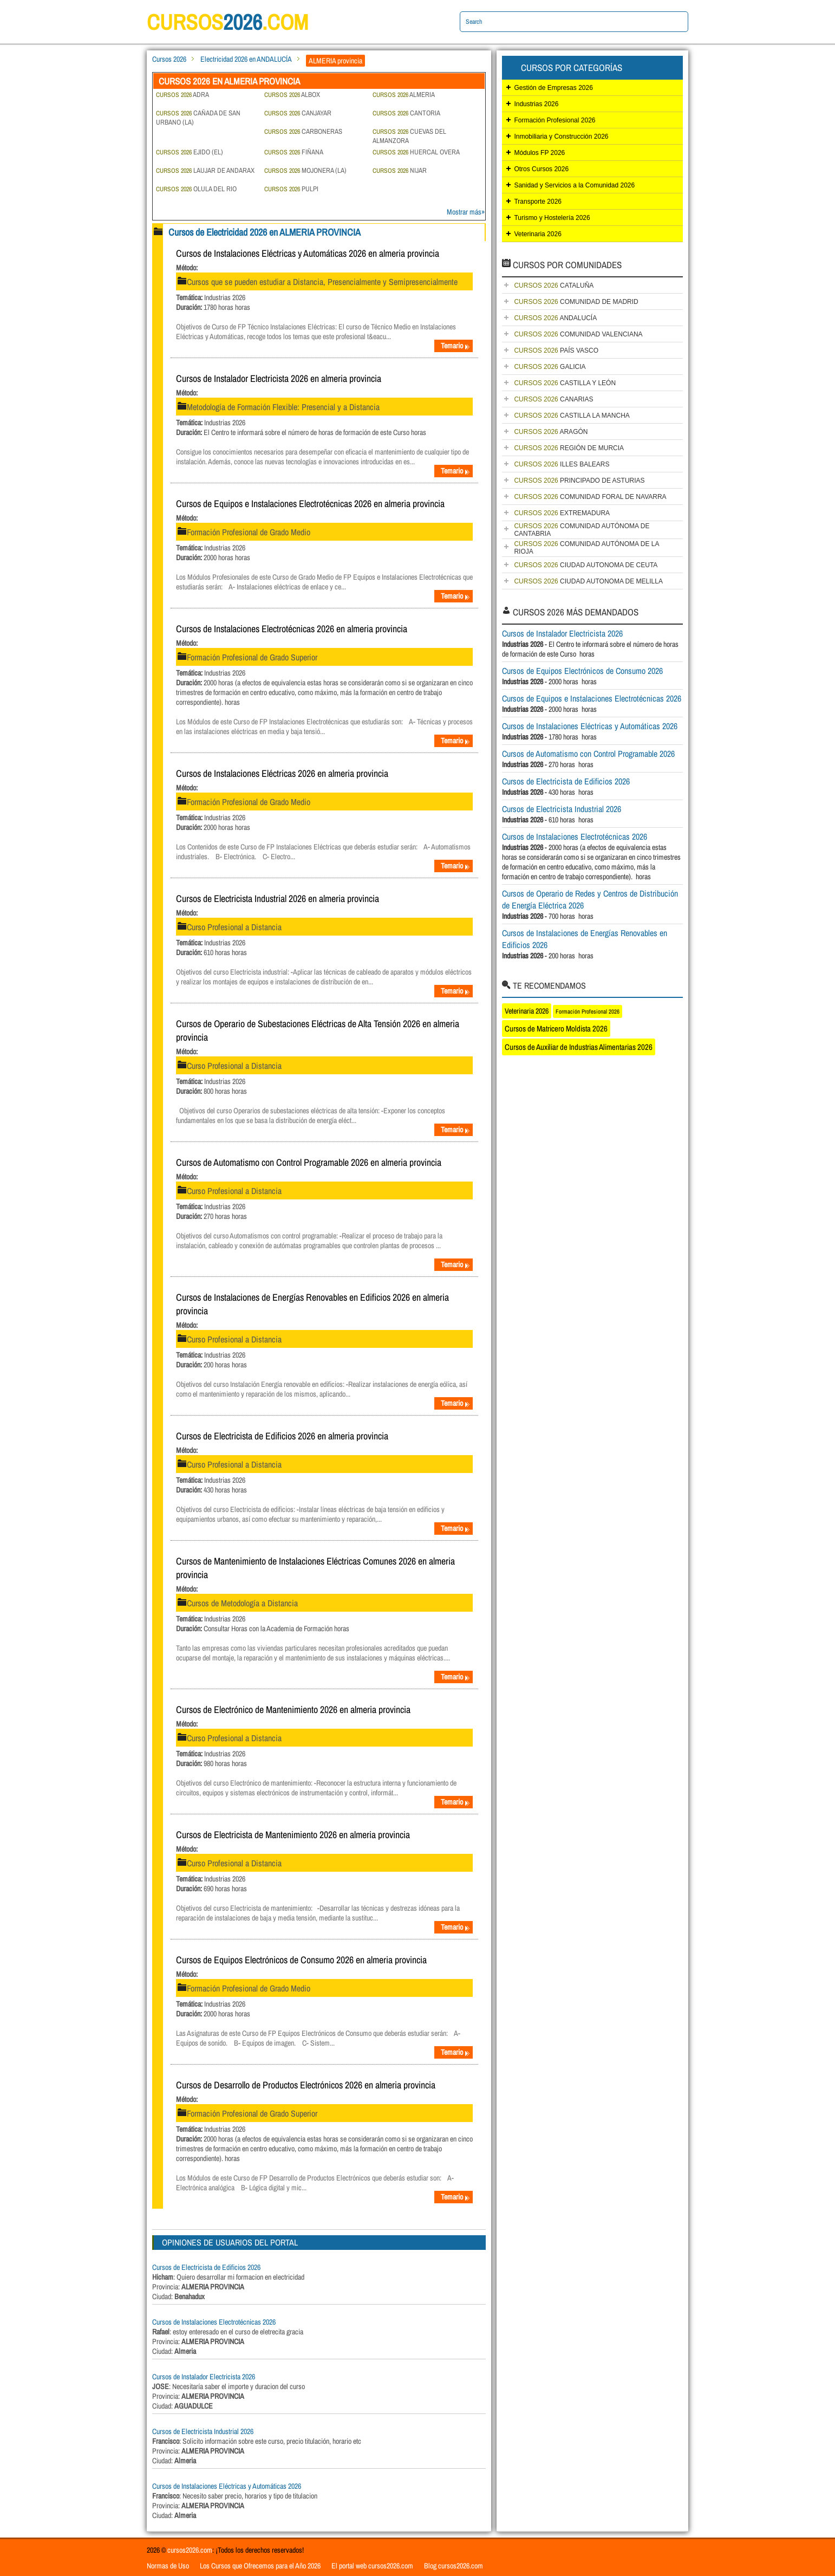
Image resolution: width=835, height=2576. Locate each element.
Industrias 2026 (536, 104)
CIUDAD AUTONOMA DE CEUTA (585, 565)
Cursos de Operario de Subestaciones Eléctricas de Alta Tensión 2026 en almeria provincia (317, 1030)
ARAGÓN (551, 432)
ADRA (182, 94)
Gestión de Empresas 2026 (553, 88)
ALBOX (292, 94)
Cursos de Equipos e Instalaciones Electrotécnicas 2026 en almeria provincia (310, 503)
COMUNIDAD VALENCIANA (578, 334)
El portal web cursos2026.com (372, 2566)
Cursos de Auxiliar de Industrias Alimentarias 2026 (579, 1047)
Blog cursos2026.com (453, 2566)
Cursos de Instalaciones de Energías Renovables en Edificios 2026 (584, 939)
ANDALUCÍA (555, 318)
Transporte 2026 (538, 201)
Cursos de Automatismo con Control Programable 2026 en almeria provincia (308, 1162)
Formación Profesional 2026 (554, 120)
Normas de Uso (168, 2566)
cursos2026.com (189, 2550)
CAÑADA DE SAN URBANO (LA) (198, 117)
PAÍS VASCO (556, 350)
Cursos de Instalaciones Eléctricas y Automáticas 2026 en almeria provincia (307, 253)
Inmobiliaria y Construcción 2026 (561, 136)
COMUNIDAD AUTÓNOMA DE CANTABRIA (581, 529)
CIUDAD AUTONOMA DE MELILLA (588, 581)
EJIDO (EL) (189, 152)
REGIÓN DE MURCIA (569, 448)
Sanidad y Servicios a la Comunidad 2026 (574, 185)
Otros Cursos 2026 (541, 169)
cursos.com (228, 22)
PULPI (291, 188)
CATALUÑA (553, 285)
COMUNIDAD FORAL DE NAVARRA (590, 497)
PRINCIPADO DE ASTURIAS (579, 480)
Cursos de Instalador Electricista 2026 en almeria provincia (278, 378)
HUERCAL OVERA (416, 152)
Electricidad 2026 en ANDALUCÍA (246, 59)
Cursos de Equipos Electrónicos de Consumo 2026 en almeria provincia (301, 1960)
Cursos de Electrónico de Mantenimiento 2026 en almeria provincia (293, 1709)
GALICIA (549, 367)
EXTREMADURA (562, 513)
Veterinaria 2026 (537, 234)
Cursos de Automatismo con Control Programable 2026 (588, 754)
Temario (455, 346)
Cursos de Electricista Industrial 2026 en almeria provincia (277, 898)
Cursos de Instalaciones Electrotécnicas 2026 (214, 2322)
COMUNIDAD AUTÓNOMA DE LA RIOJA (586, 547)
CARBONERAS (303, 131)
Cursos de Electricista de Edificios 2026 (206, 2267)
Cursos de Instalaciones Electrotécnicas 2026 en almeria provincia (291, 628)
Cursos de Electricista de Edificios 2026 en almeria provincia (282, 1436)
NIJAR (400, 170)
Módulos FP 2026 (539, 153)
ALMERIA (404, 94)
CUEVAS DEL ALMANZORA (409, 136)
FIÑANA (293, 152)
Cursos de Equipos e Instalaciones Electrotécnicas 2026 (591, 698)
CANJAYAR (297, 113)
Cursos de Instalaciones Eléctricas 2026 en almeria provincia (282, 773)
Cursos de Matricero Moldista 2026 (556, 1028)
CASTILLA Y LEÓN (565, 383)
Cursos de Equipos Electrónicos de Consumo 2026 (582, 671)
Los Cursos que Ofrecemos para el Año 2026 (260, 2566)
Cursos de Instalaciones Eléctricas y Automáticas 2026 (226, 2486)
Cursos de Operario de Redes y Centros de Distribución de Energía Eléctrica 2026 (590, 899)
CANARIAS (553, 399)
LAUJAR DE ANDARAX (205, 170)
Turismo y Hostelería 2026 (552, 218)
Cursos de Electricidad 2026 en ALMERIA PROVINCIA (264, 232)
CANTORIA (406, 113)
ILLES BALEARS (561, 464)
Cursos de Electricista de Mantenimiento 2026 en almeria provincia (293, 1834)
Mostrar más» (466, 212)
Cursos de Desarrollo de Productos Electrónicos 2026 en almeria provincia (305, 2085)
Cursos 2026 (169, 59)
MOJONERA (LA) (305, 170)
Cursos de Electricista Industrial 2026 (202, 2431)
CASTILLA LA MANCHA (571, 415)
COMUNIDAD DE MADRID (576, 302)
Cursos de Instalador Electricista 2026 (203, 2377)
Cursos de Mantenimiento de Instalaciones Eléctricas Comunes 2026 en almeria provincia (315, 1567)
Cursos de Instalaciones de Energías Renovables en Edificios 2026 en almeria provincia (312, 1304)
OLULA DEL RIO (196, 188)
